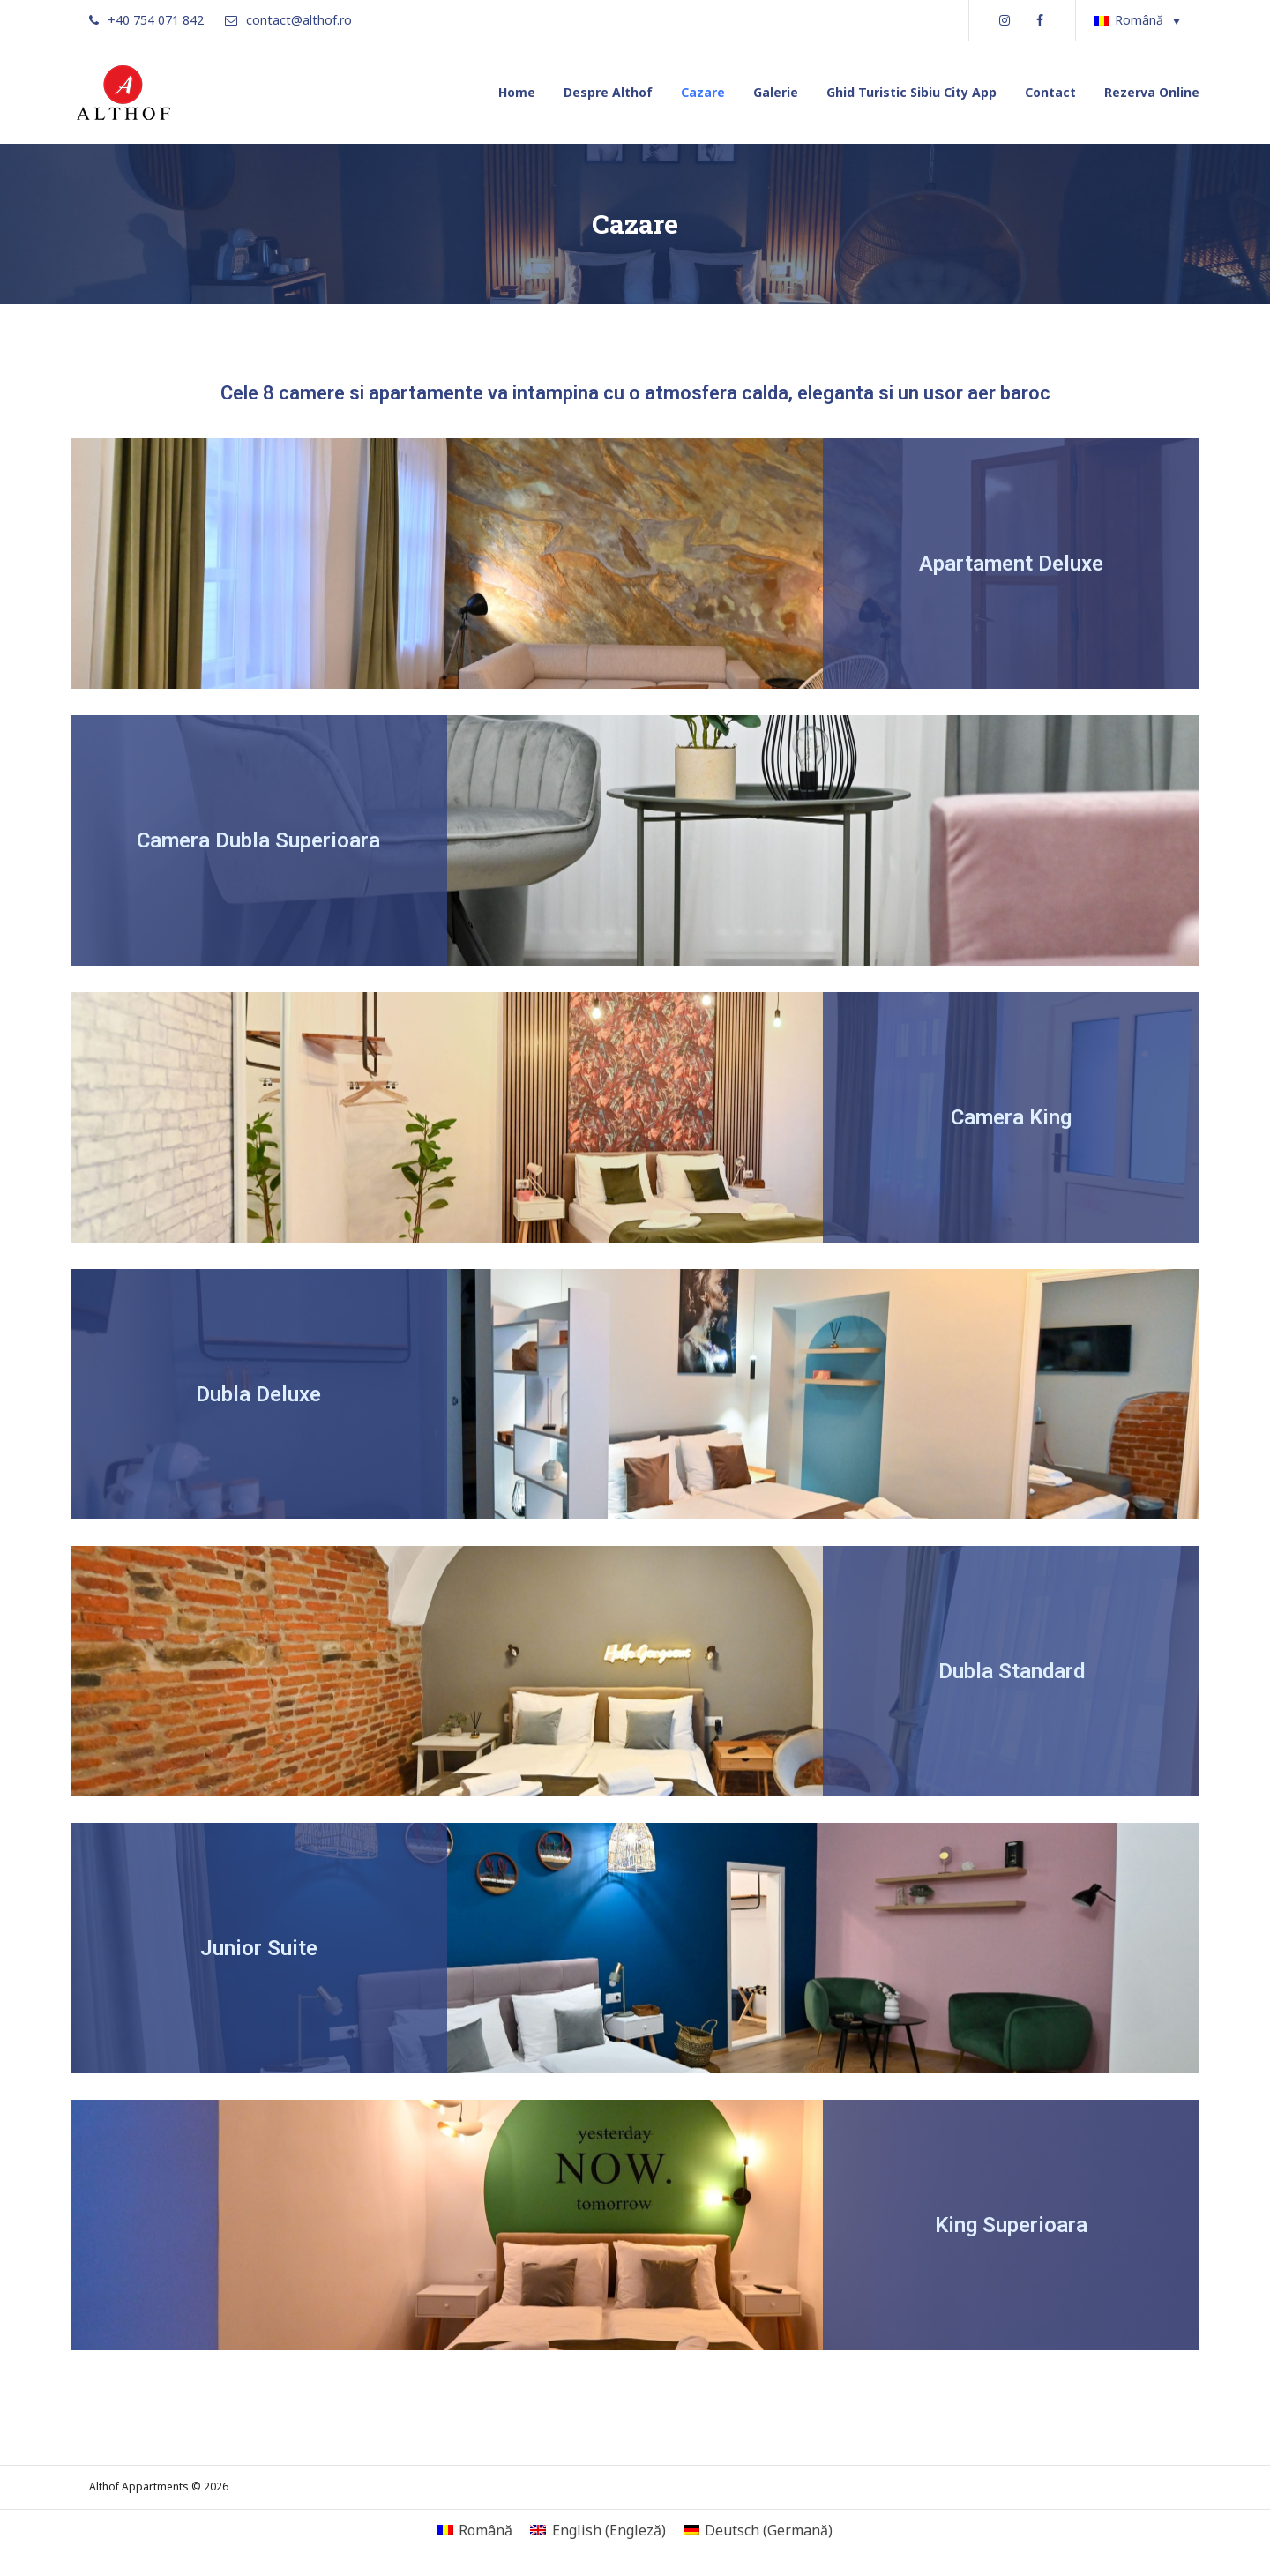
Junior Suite (259, 1948)
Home (516, 92)
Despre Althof (608, 92)
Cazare (703, 92)
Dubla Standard (1011, 1671)
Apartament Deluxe (1011, 563)
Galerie (775, 92)
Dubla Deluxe (258, 1394)
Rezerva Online (1151, 92)
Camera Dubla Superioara (258, 840)
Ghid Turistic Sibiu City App (911, 92)
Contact (1050, 92)
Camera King (1011, 1117)
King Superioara (1011, 2225)
